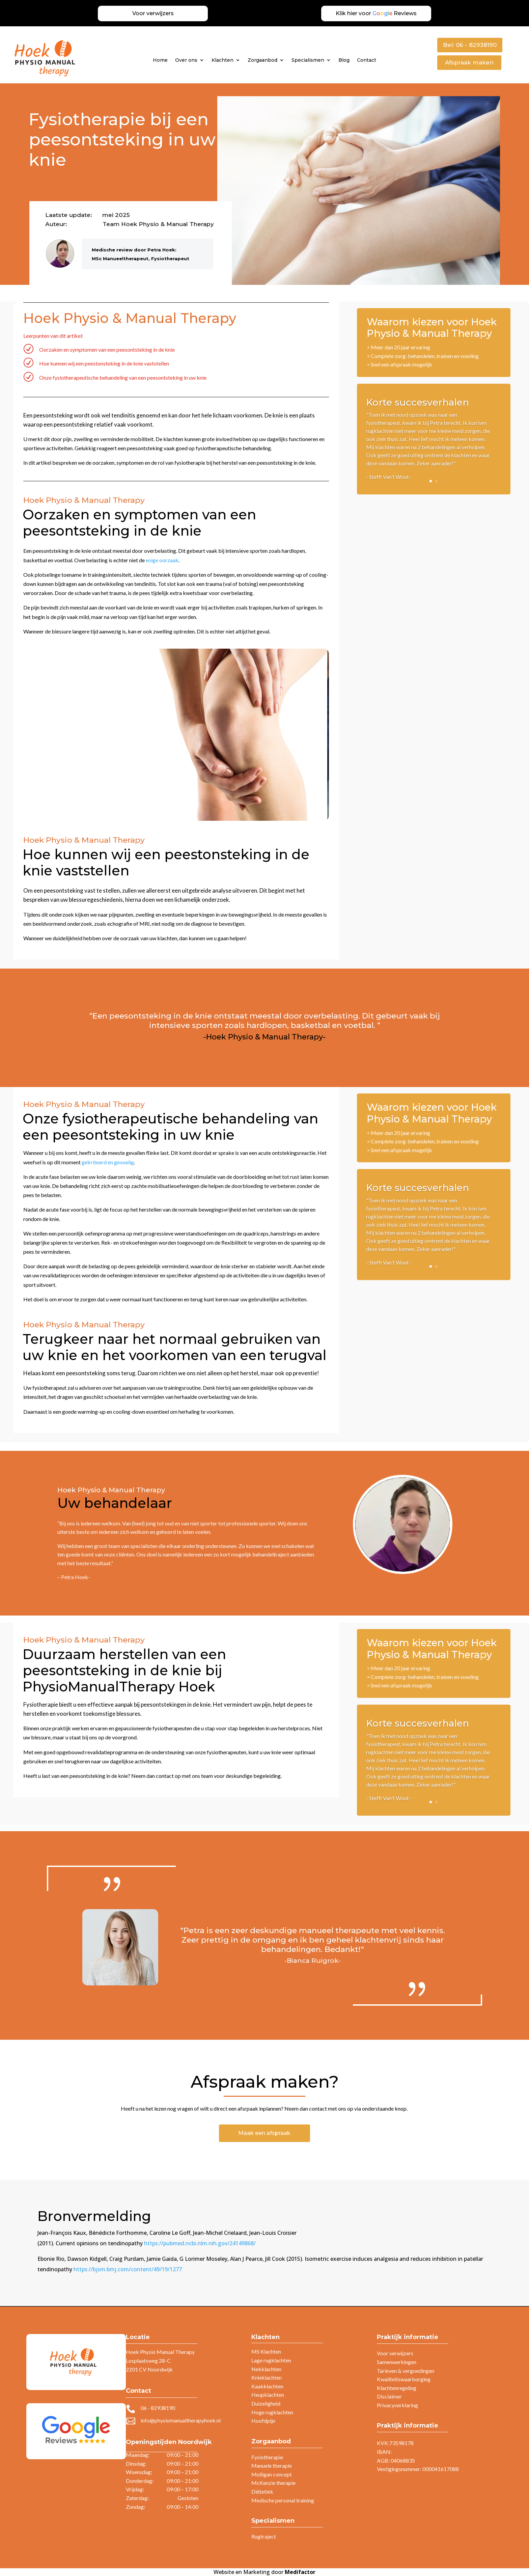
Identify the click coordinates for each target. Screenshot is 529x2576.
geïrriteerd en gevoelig (108, 1162)
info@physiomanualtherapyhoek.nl (181, 2420)
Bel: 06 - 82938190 (470, 45)
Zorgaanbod (262, 60)
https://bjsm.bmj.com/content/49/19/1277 (128, 2269)
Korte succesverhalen (417, 402)
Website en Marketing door (264, 2572)
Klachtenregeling (396, 2388)
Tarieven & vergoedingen (405, 2370)
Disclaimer (389, 2396)
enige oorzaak (162, 560)
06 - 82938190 (158, 2408)
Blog (344, 60)
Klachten (222, 60)
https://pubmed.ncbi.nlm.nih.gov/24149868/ (200, 2243)
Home (160, 60)
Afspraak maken (469, 62)
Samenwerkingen (396, 2362)
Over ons (186, 60)
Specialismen (307, 60)
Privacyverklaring (397, 2405)
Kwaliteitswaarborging (403, 2379)
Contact (366, 60)
